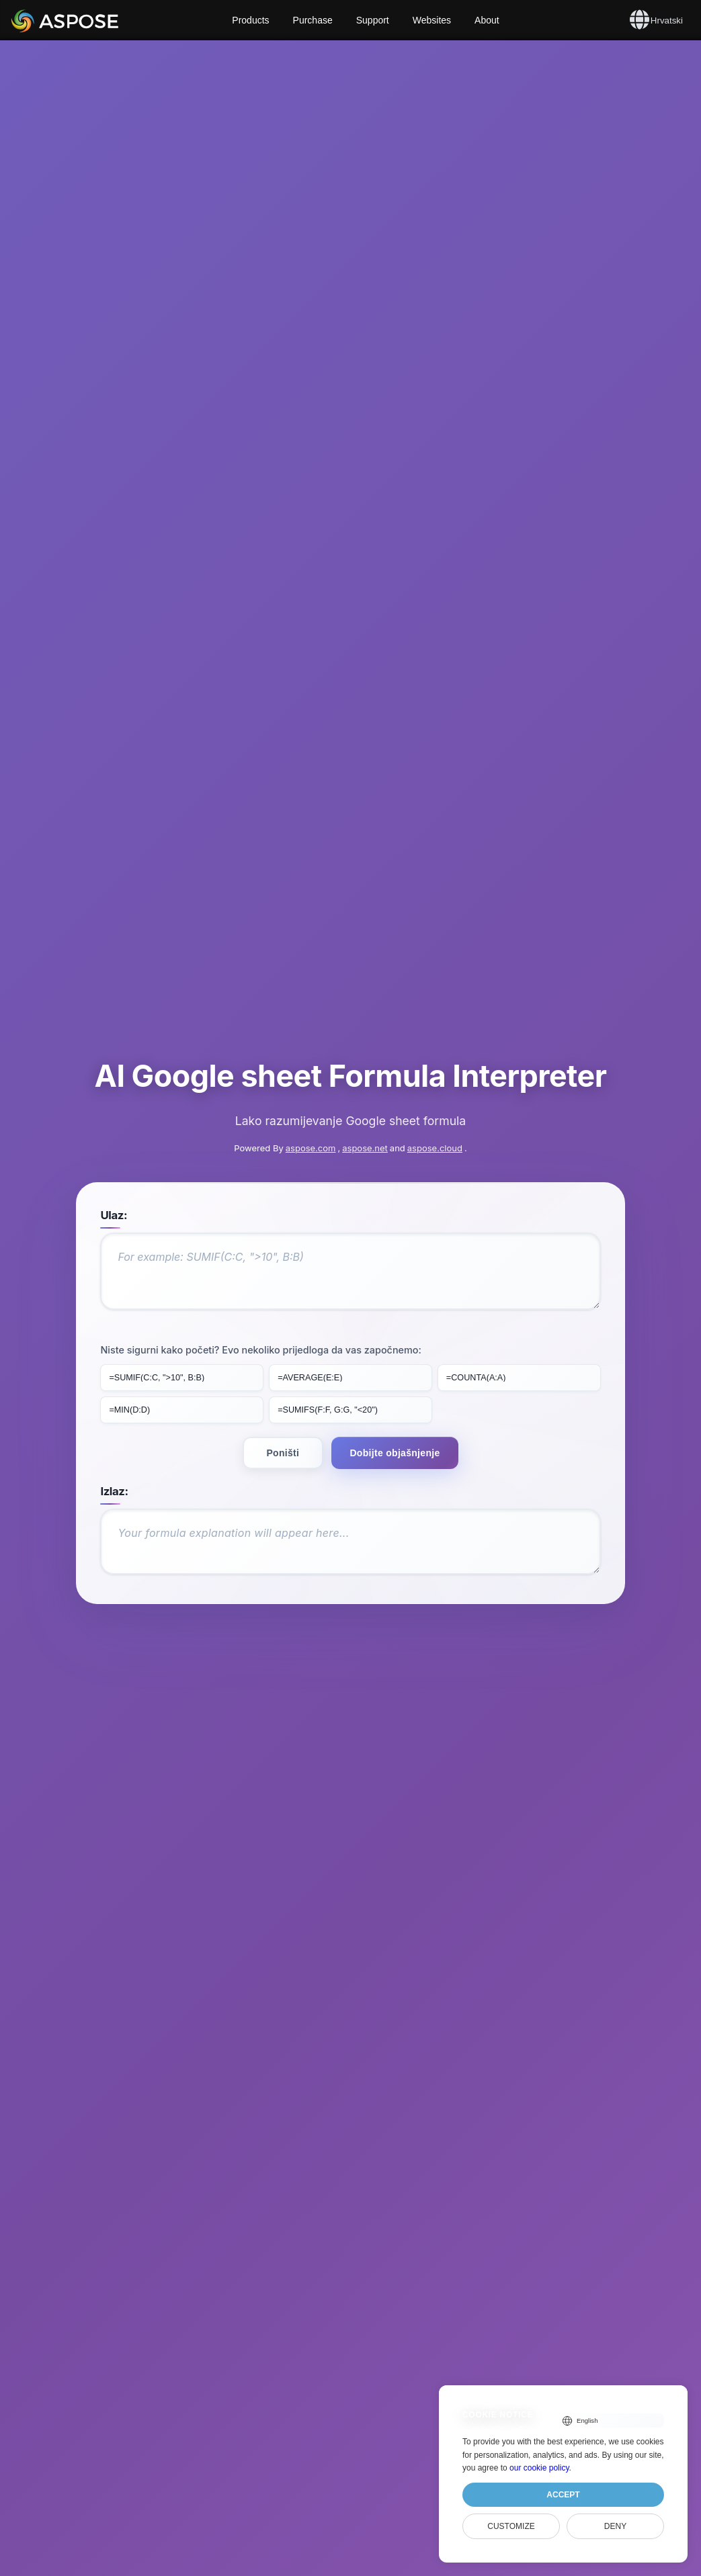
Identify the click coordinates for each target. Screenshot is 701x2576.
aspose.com (311, 1083)
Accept (562, 2494)
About (487, 20)
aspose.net (365, 1083)
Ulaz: (119, 1151)
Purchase (313, 20)
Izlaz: (119, 1424)
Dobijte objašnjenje (394, 1386)
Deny (615, 2526)
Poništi (282, 1386)
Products (250, 20)
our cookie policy (539, 2468)
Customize (510, 2526)
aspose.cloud (434, 1083)
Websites (432, 20)
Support (372, 20)
